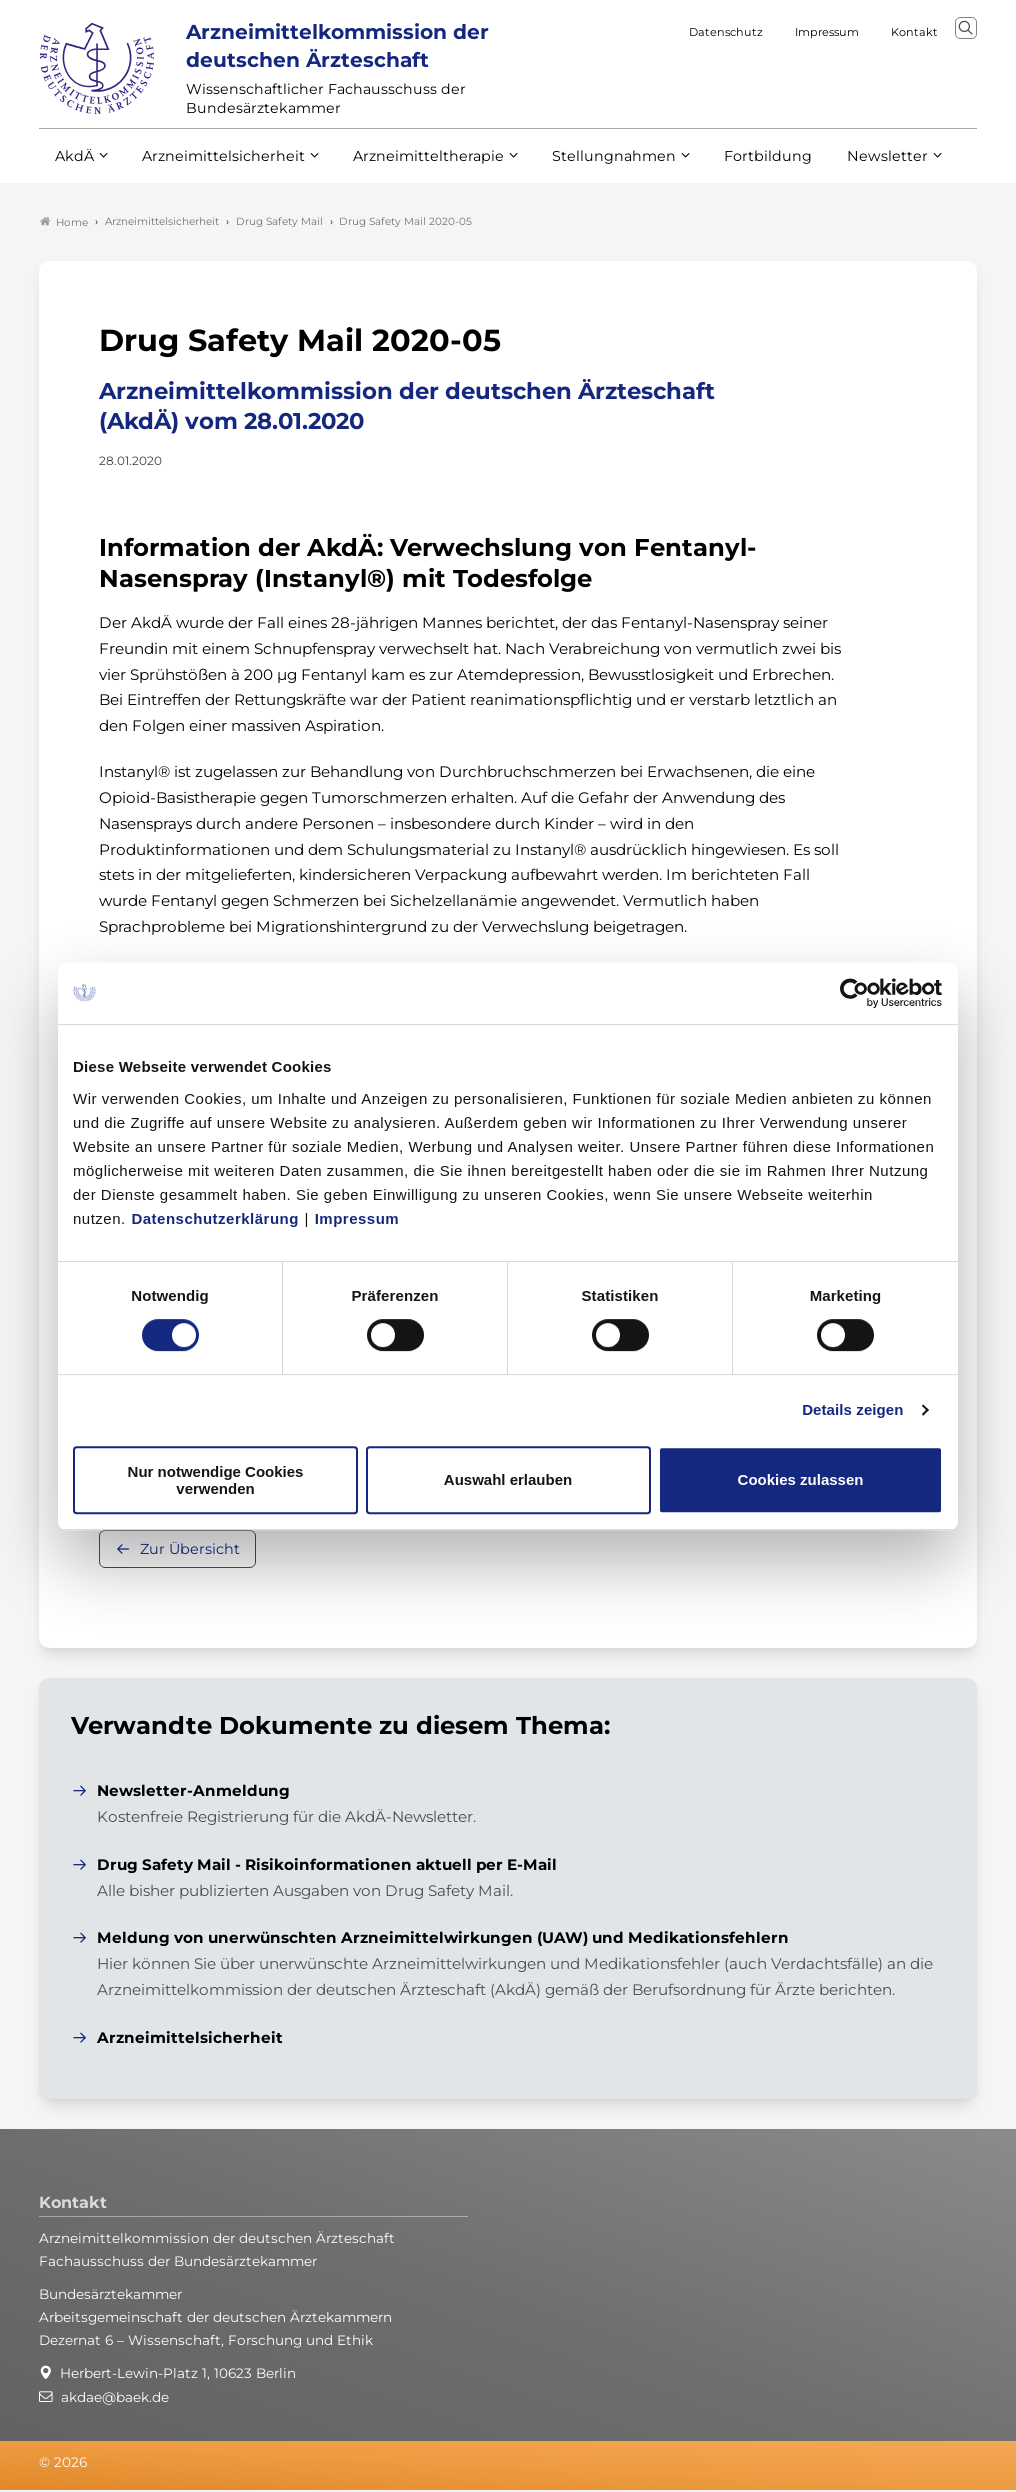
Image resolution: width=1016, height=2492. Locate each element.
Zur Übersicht (190, 1552)
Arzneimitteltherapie (411, 168)
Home (64, 224)
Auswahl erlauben (508, 1479)
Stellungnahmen (587, 168)
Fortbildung (733, 168)
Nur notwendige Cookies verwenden (216, 1480)
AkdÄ (73, 168)
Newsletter (846, 168)
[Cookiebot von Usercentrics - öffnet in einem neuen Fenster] (855, 993)
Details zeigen (852, 1409)
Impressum (357, 1218)
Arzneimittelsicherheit (216, 168)
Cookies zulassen (801, 1479)
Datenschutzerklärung (215, 1218)
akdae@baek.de (115, 2399)
